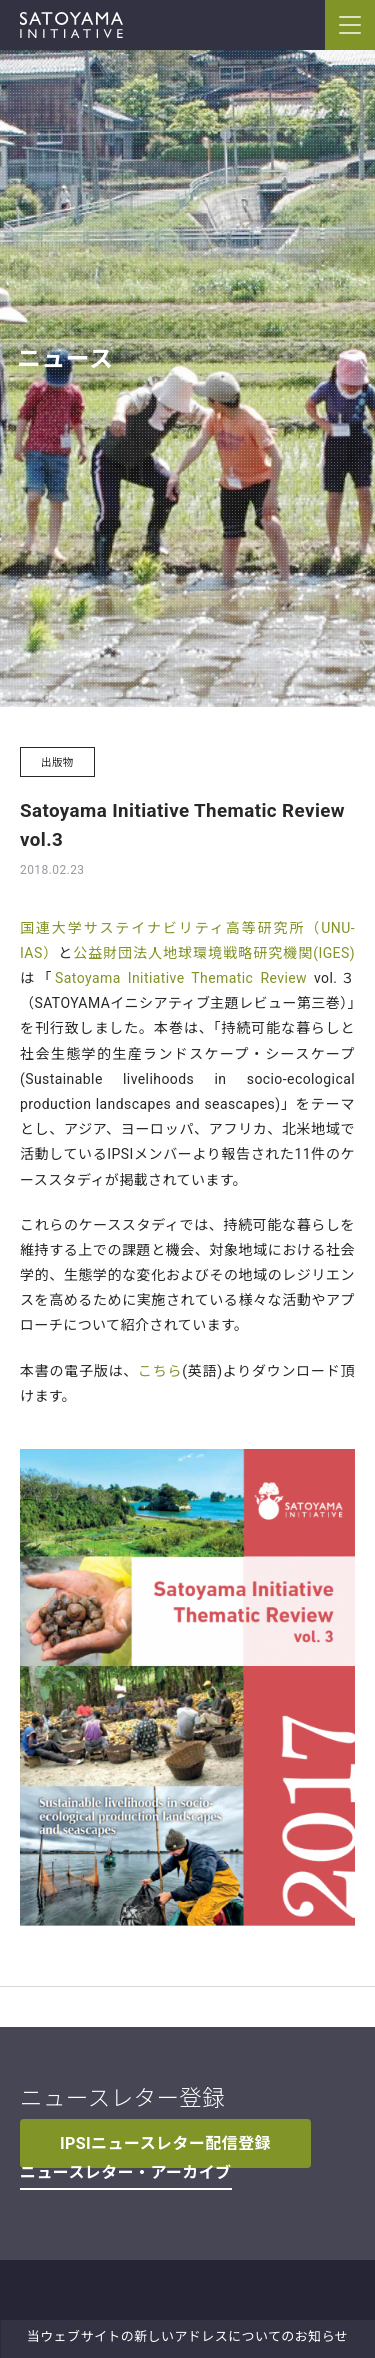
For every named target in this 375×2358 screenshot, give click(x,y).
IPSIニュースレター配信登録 (165, 2143)
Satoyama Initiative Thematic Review (181, 978)
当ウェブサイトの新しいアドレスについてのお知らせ (187, 2336)
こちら (160, 1371)
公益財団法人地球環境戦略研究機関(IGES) (214, 953)
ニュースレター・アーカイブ (126, 2172)
